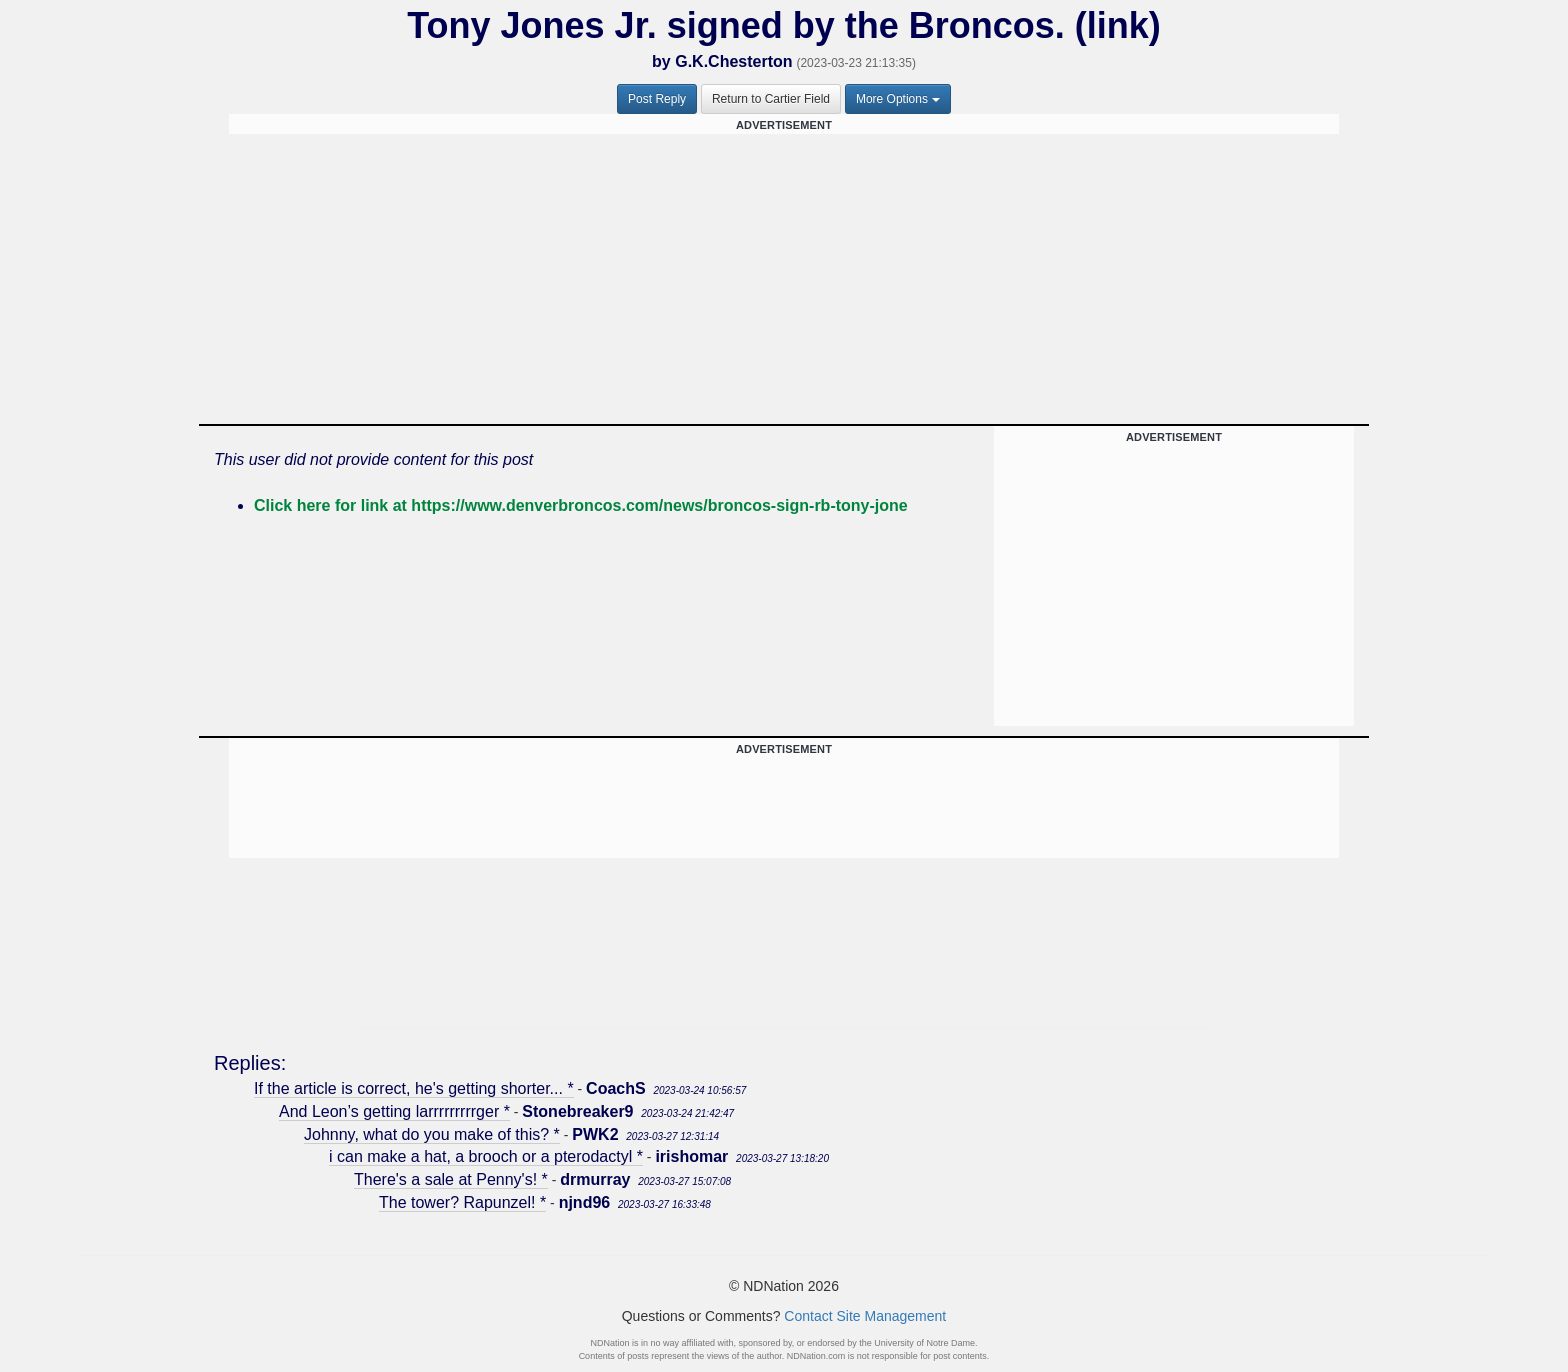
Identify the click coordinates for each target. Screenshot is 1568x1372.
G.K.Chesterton (733, 61)
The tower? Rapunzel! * (462, 1202)
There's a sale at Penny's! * (451, 1179)
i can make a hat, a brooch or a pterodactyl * (486, 1156)
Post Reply (657, 99)
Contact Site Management (865, 1316)
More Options (898, 99)
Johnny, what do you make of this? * (432, 1134)
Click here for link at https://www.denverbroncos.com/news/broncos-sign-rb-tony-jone (581, 505)
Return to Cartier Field (771, 99)
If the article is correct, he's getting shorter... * (414, 1088)
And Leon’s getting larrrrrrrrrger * (394, 1111)
